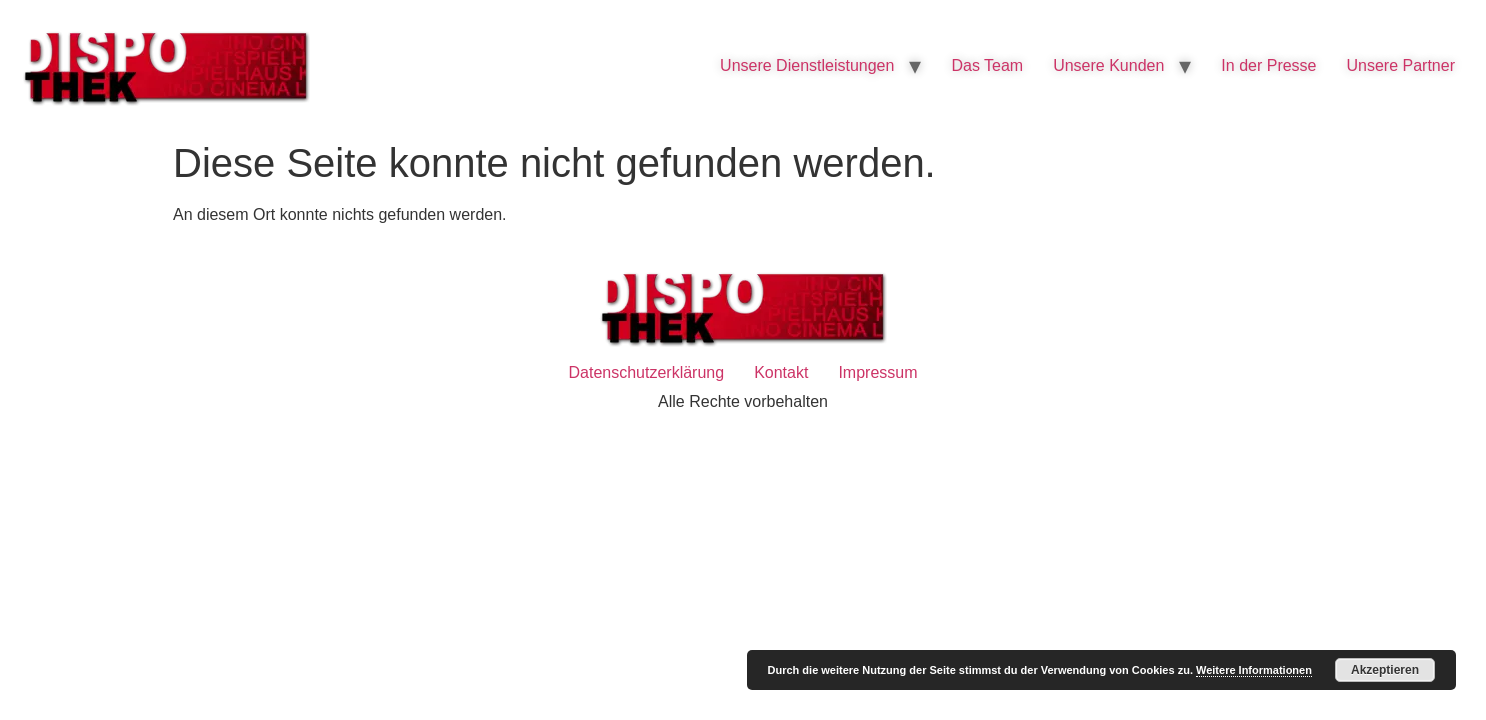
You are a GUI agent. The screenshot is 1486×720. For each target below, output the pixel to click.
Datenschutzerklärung (646, 372)
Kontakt (781, 372)
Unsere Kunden (1108, 65)
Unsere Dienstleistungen (807, 65)
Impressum (877, 372)
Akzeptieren (1385, 670)
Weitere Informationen (1254, 670)
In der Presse (1268, 65)
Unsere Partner (1401, 65)
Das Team (987, 65)
